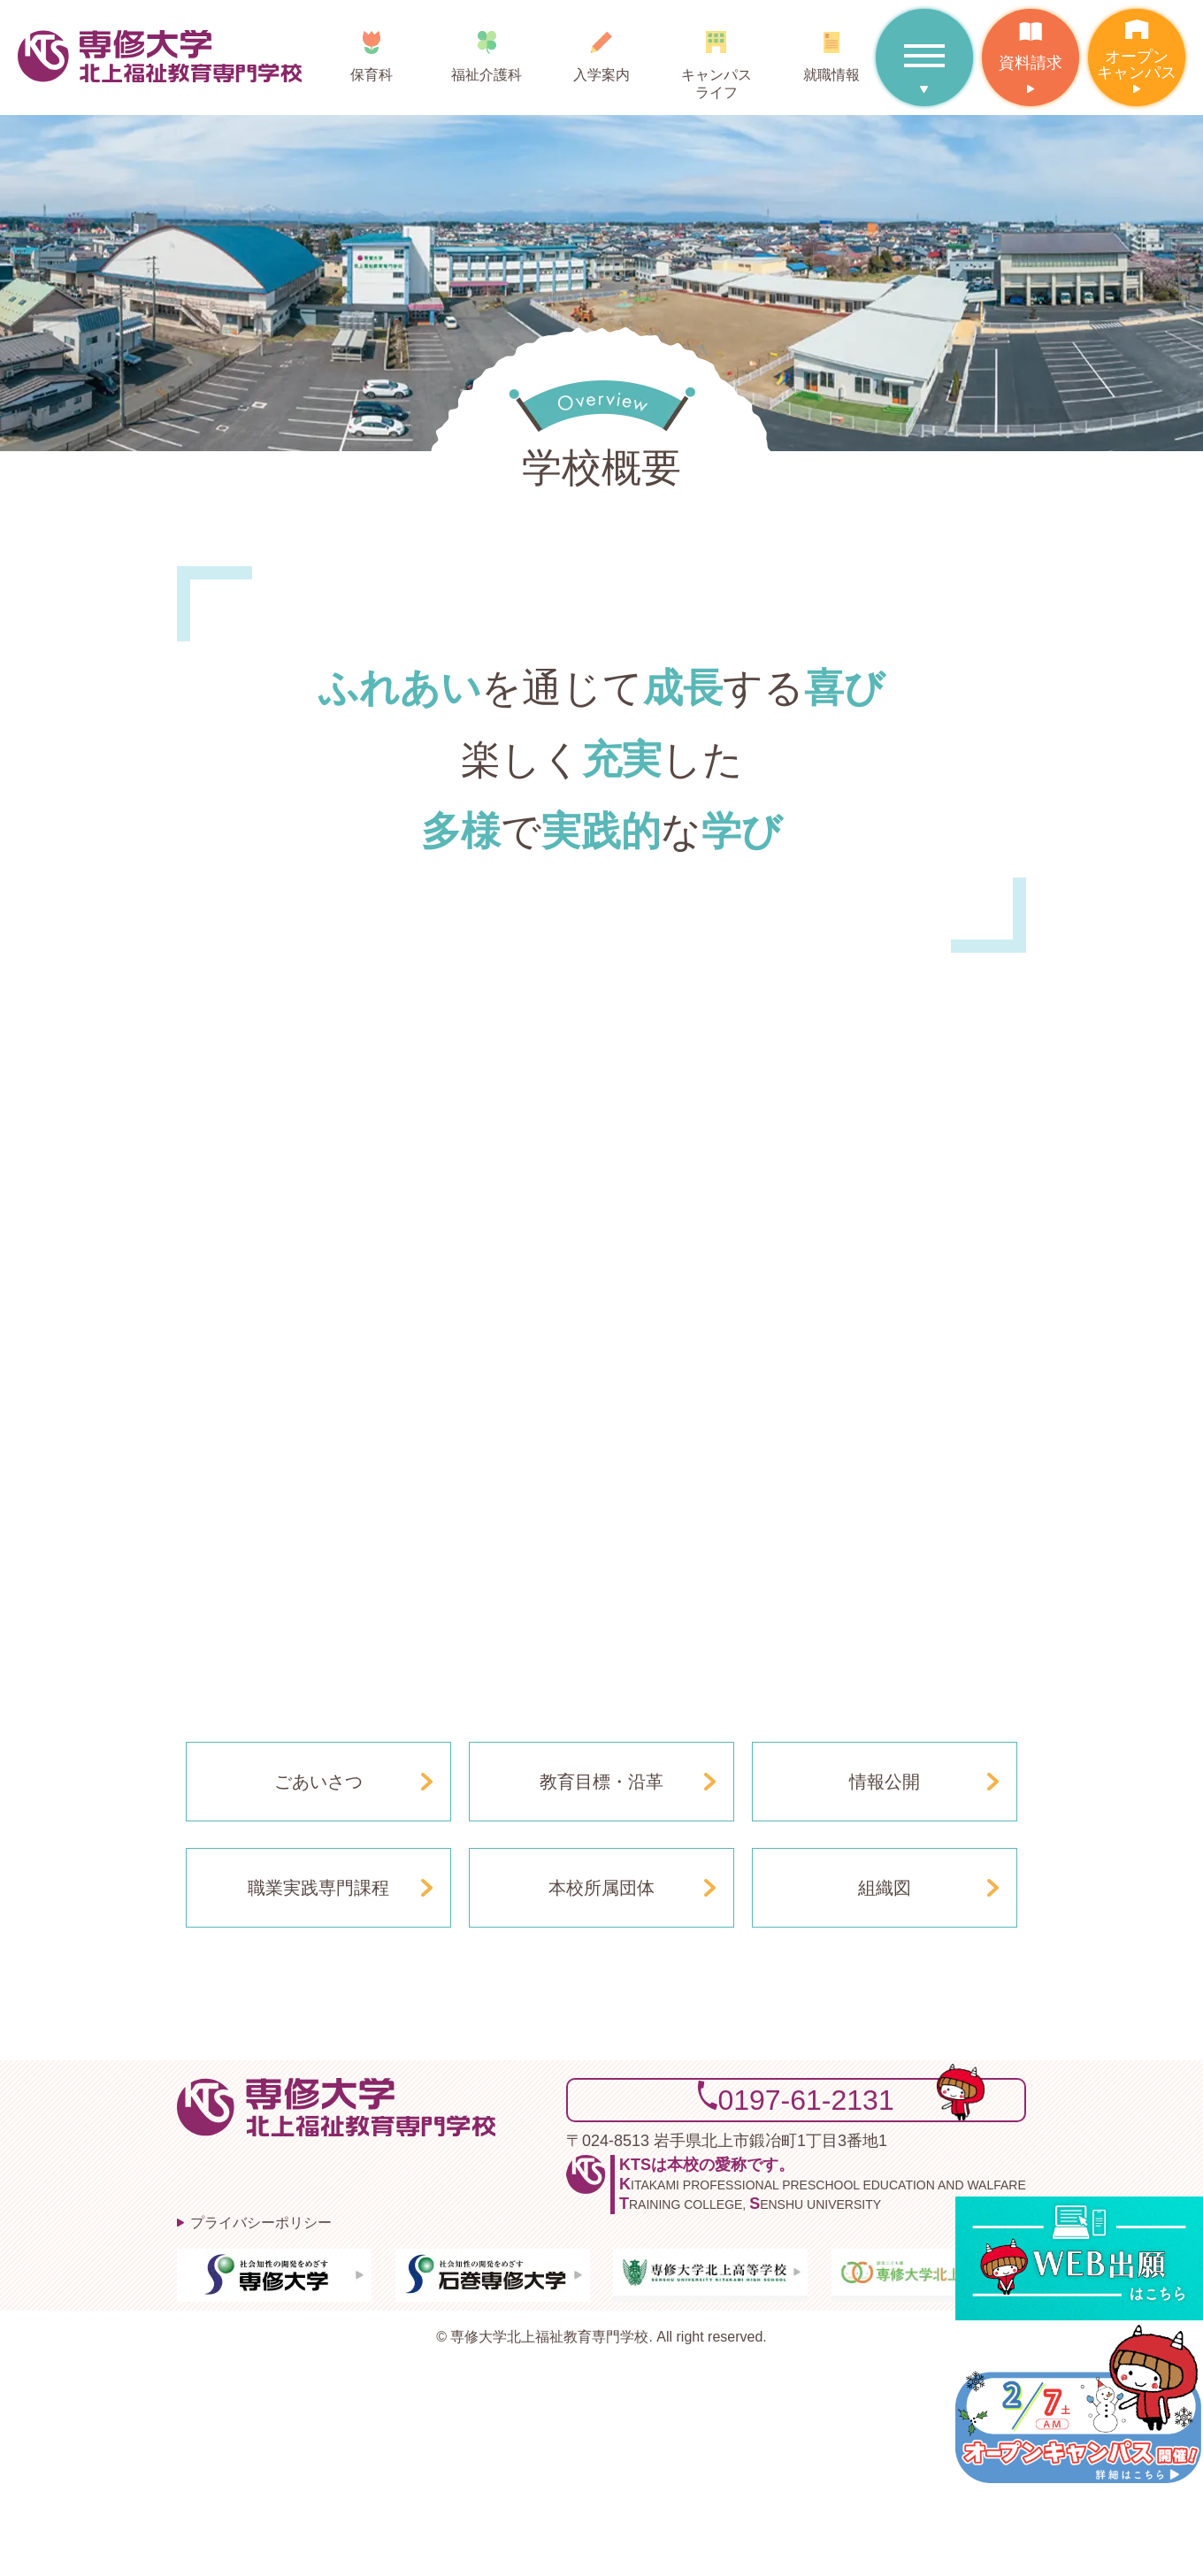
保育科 (372, 50)
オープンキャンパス (1136, 45)
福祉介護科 (486, 50)
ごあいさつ (318, 1781)
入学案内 (601, 50)
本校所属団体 (601, 1888)
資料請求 (1030, 40)
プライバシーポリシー (261, 2222)
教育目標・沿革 (601, 1781)
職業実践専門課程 (318, 1888)
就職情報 (831, 50)
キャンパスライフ (716, 59)
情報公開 (884, 1781)
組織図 (884, 1888)
